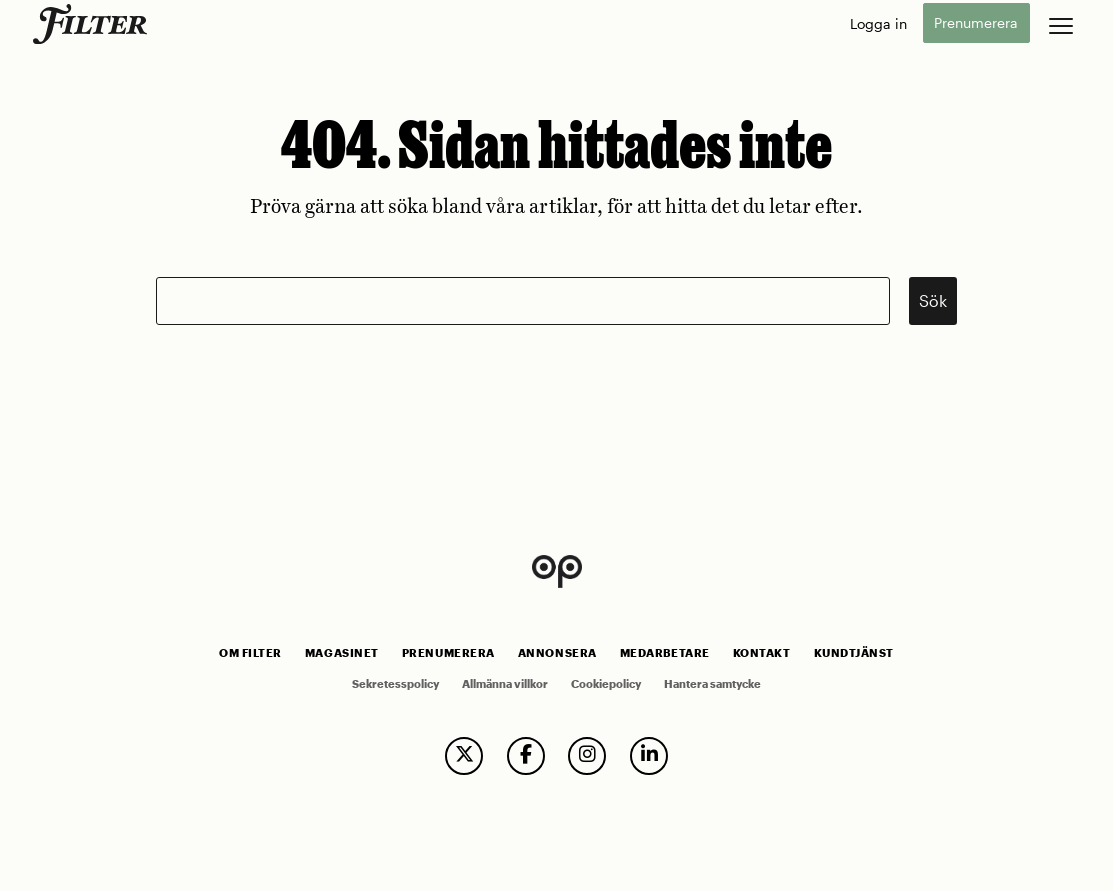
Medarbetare (665, 653)
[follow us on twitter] (464, 756)
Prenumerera (976, 23)
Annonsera (557, 653)
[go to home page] (93, 24)
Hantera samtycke (712, 684)
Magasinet (342, 653)
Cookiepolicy (606, 684)
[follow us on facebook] (526, 756)
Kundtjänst (854, 653)
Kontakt (762, 653)
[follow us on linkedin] (649, 756)
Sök (933, 300)
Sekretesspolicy (395, 684)
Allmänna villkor (505, 684)
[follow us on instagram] (587, 756)
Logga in (878, 23)
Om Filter (250, 653)
